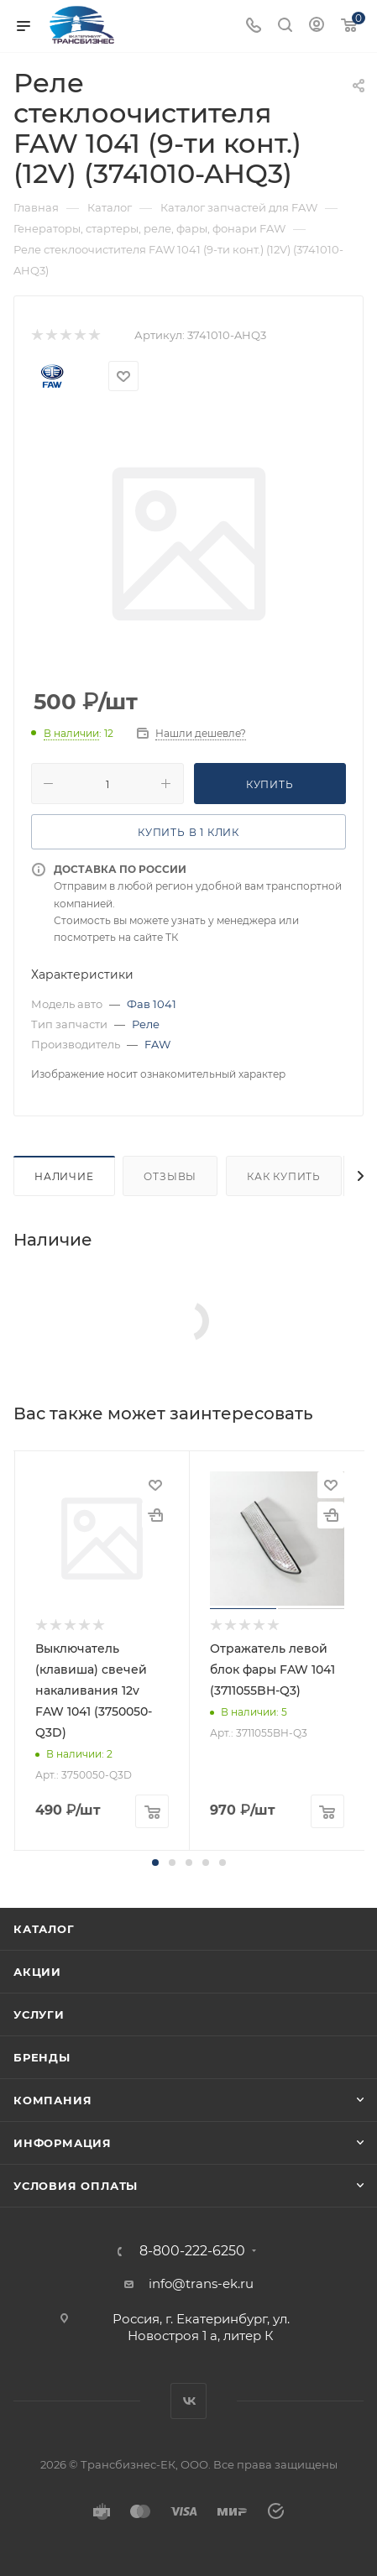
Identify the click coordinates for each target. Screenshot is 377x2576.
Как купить (284, 1176)
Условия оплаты (75, 2185)
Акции (37, 1971)
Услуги (39, 2014)
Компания (52, 2100)
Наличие (64, 1176)
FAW (157, 1044)
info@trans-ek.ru (201, 2283)
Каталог (44, 1929)
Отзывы (170, 1176)
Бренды (42, 2057)
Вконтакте (188, 2401)
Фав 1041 (151, 1004)
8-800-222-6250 (192, 2251)
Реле (146, 1024)
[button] (155, 1862)
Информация (62, 2143)
